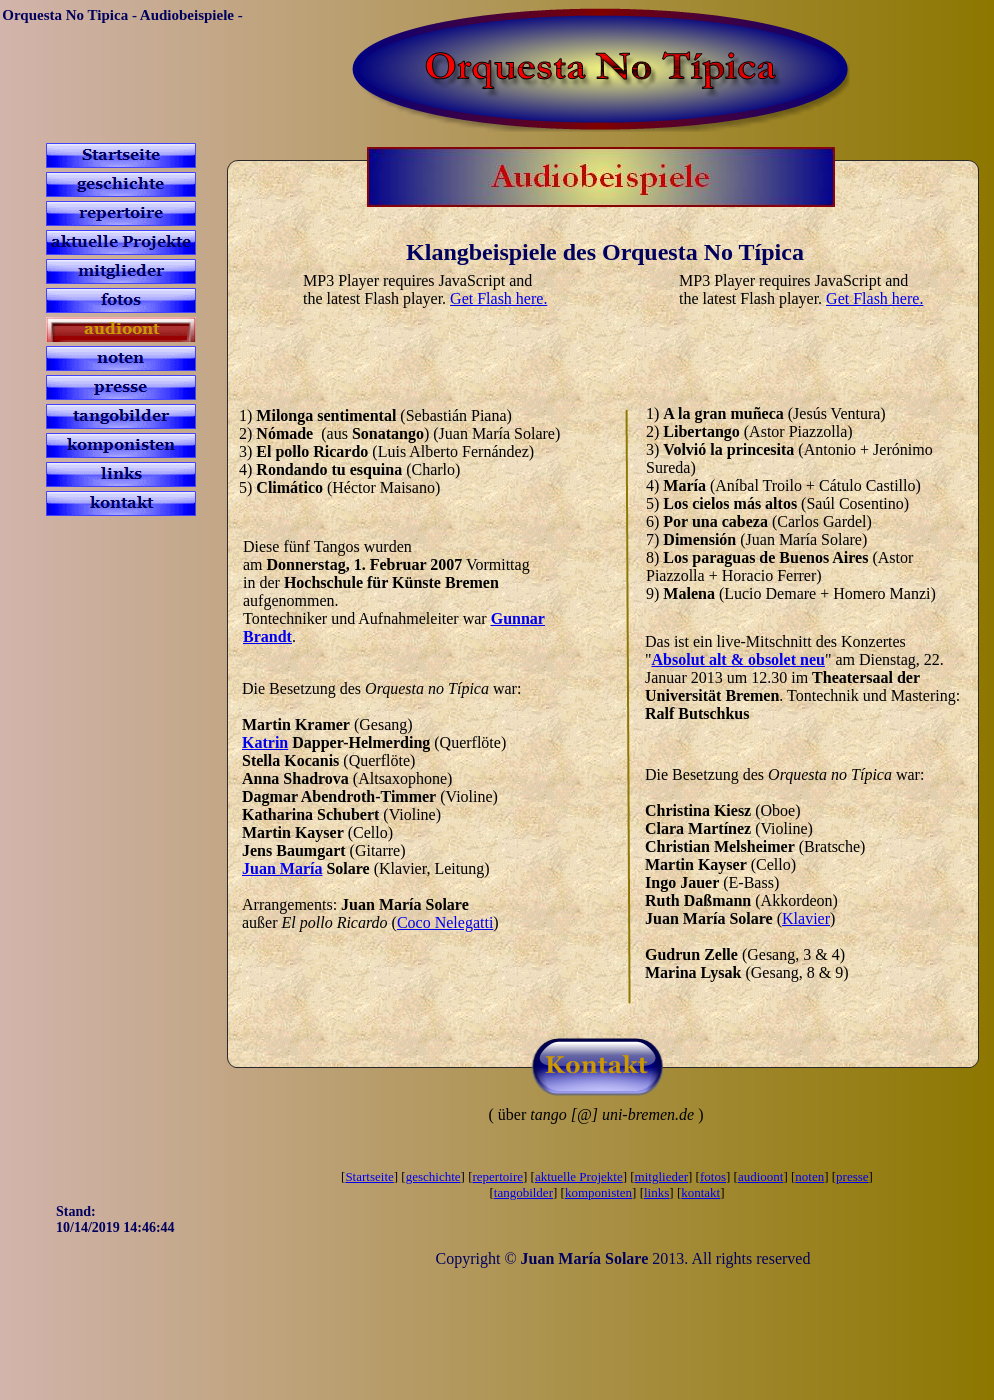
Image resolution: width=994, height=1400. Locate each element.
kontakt (700, 1192)
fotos (713, 1176)
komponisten (598, 1192)
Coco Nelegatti (445, 922)
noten (809, 1176)
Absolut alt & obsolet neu (738, 659)
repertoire (498, 1176)
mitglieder (661, 1176)
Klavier (806, 918)
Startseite (369, 1176)
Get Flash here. (498, 298)
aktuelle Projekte (579, 1176)
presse (852, 1176)
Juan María (282, 868)
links (656, 1192)
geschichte (433, 1176)
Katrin (265, 742)
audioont (761, 1176)
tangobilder (523, 1192)
